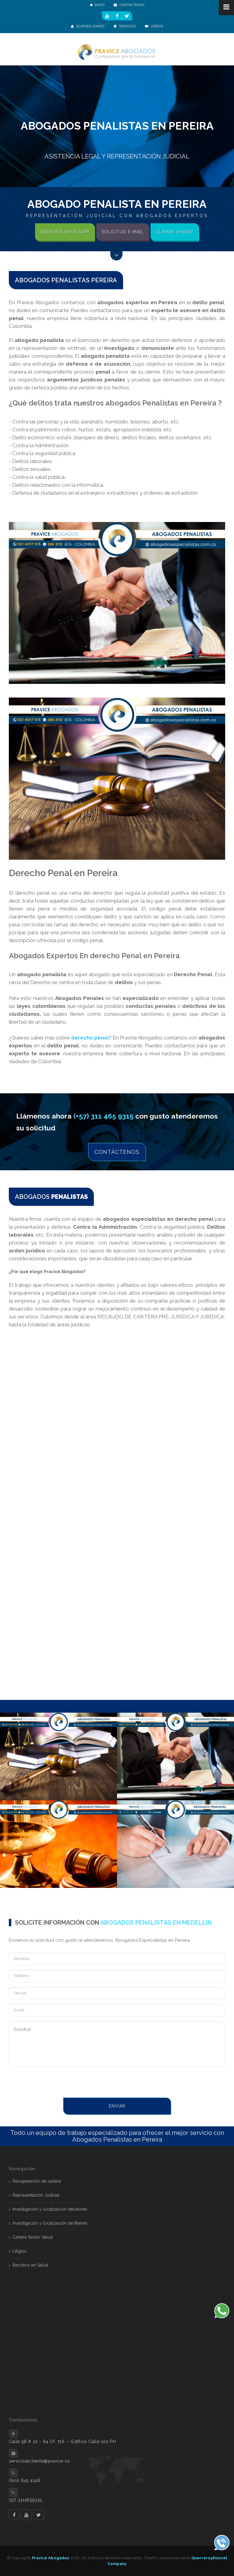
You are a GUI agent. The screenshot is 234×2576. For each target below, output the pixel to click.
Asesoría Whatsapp (65, 231)
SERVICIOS (125, 26)
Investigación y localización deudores (49, 2209)
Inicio (97, 5)
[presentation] (55, 2083)
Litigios (19, 2251)
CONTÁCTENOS (129, 5)
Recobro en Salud (30, 2265)
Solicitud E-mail (123, 231)
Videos (154, 26)
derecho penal (90, 1038)
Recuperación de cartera (36, 2181)
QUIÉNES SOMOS (88, 26)
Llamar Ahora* (175, 231)
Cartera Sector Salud (32, 2237)
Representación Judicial (35, 2195)
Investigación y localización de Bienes (49, 2223)
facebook (14, 2514)
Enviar (117, 2106)
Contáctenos (117, 1152)
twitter (38, 2514)
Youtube (26, 2514)
